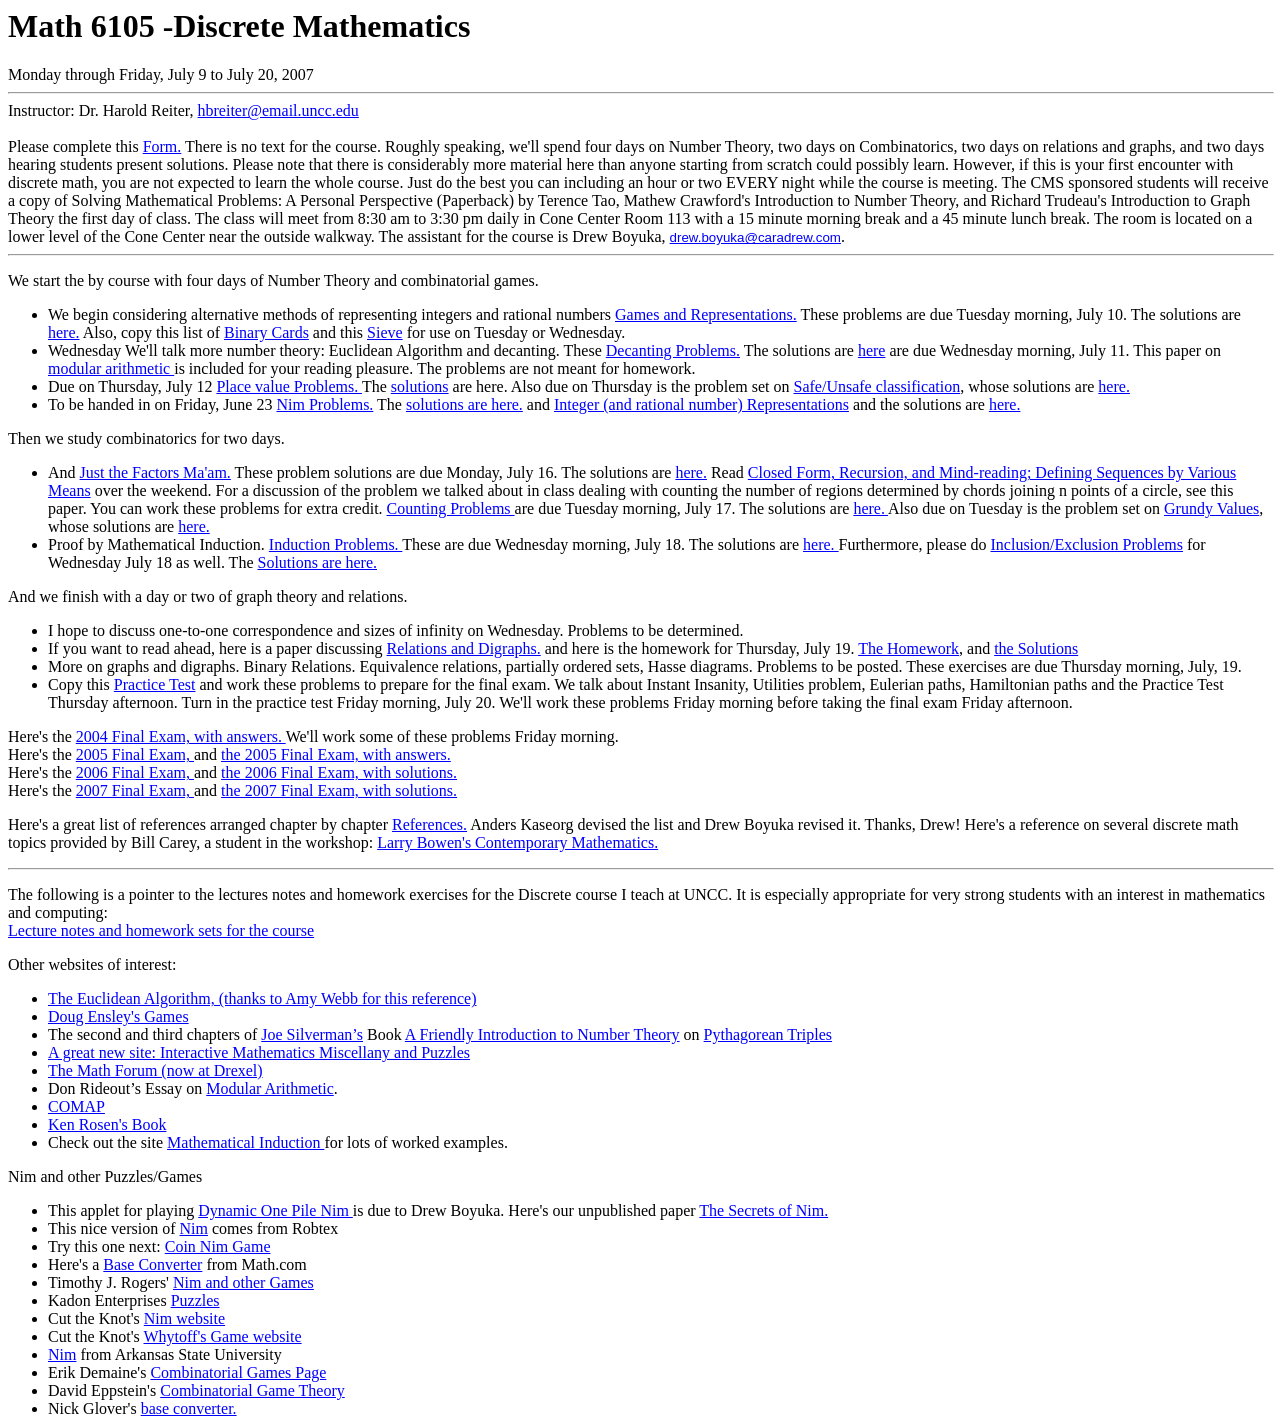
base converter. (189, 1408)
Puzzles (195, 1300)
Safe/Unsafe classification (877, 386)
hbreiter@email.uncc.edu (278, 110)
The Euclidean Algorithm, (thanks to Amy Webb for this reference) (262, 998)
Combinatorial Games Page (238, 1372)
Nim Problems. (324, 404)
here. (64, 332)
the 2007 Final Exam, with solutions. (339, 790)
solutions (420, 386)
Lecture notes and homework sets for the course (161, 930)
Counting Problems (451, 508)
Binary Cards (266, 332)
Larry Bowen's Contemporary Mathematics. (517, 842)
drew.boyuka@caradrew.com (755, 237)
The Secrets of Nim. (763, 1210)
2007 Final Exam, (135, 790)
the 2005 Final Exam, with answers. (336, 754)
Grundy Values (1211, 508)
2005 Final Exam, (135, 754)
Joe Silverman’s (312, 1034)
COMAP (76, 1106)
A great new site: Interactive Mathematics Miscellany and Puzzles (259, 1052)
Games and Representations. (706, 314)
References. (429, 824)
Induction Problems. (335, 544)
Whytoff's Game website (222, 1336)
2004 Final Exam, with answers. (181, 736)
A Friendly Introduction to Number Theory (542, 1034)
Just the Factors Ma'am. (155, 472)
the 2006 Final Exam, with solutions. (339, 772)
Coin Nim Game (218, 1246)
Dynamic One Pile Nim (275, 1210)
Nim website (184, 1318)
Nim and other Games (243, 1282)
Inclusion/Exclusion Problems (1087, 544)
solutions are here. (464, 404)
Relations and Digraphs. (464, 648)
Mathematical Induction (245, 1142)
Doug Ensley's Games (118, 1016)
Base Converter (152, 1264)
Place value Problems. (288, 386)
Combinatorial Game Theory (252, 1390)
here (872, 350)
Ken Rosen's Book (107, 1124)
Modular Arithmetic (270, 1088)
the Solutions (1036, 648)
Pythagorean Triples (768, 1034)
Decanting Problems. (673, 350)
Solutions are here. (317, 562)
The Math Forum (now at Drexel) (155, 1070)
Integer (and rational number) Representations (701, 404)
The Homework (908, 648)
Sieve (385, 332)
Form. (162, 146)
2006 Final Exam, (135, 772)
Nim (194, 1228)
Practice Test (155, 684)
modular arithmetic (111, 368)
